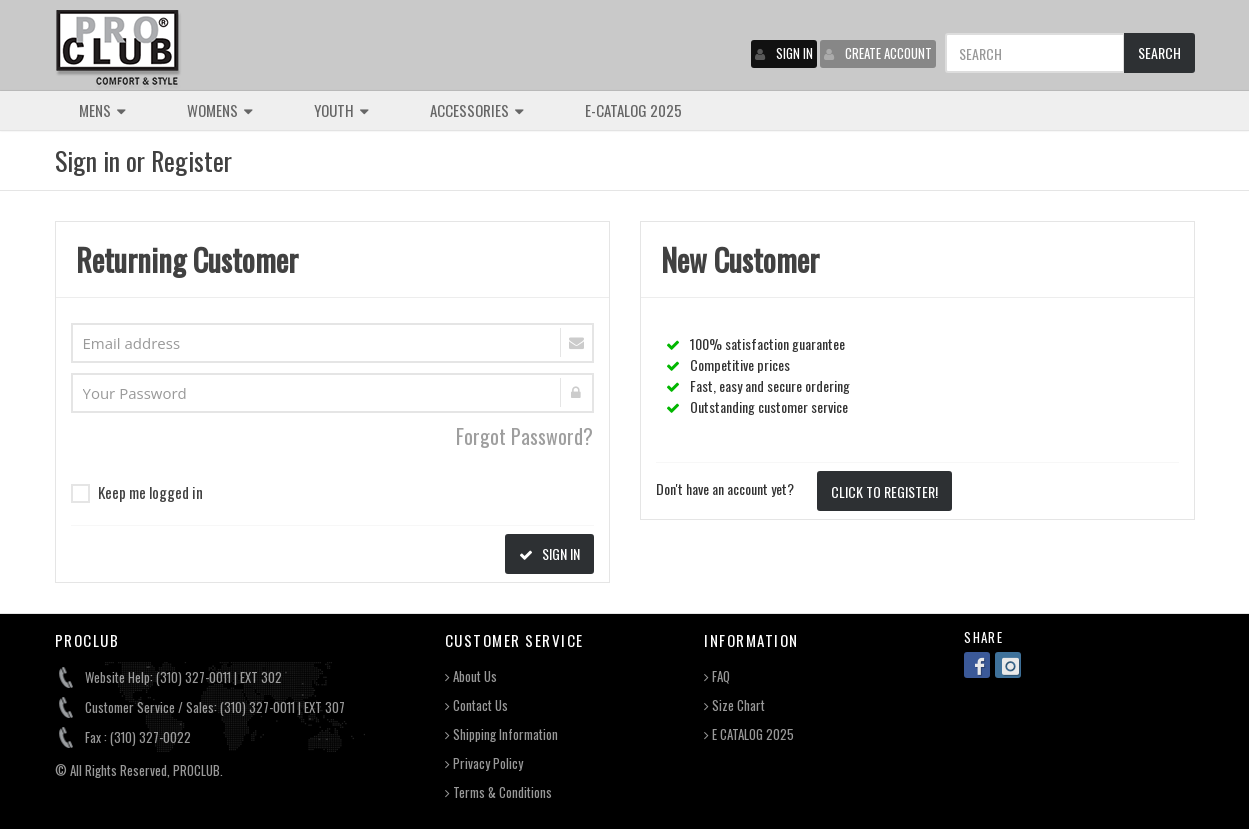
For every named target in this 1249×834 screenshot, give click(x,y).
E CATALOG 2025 (749, 734)
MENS (102, 110)
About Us (471, 676)
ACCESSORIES (477, 110)
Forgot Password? (524, 436)
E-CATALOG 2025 (633, 110)
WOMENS (220, 110)
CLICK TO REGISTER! (884, 491)
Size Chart (734, 705)
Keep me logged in (137, 492)
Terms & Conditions (498, 792)
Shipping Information (501, 734)
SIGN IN (784, 53)
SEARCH (1159, 52)
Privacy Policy (484, 763)
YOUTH (341, 110)
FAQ (717, 676)
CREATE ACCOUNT (878, 53)
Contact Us (476, 705)
